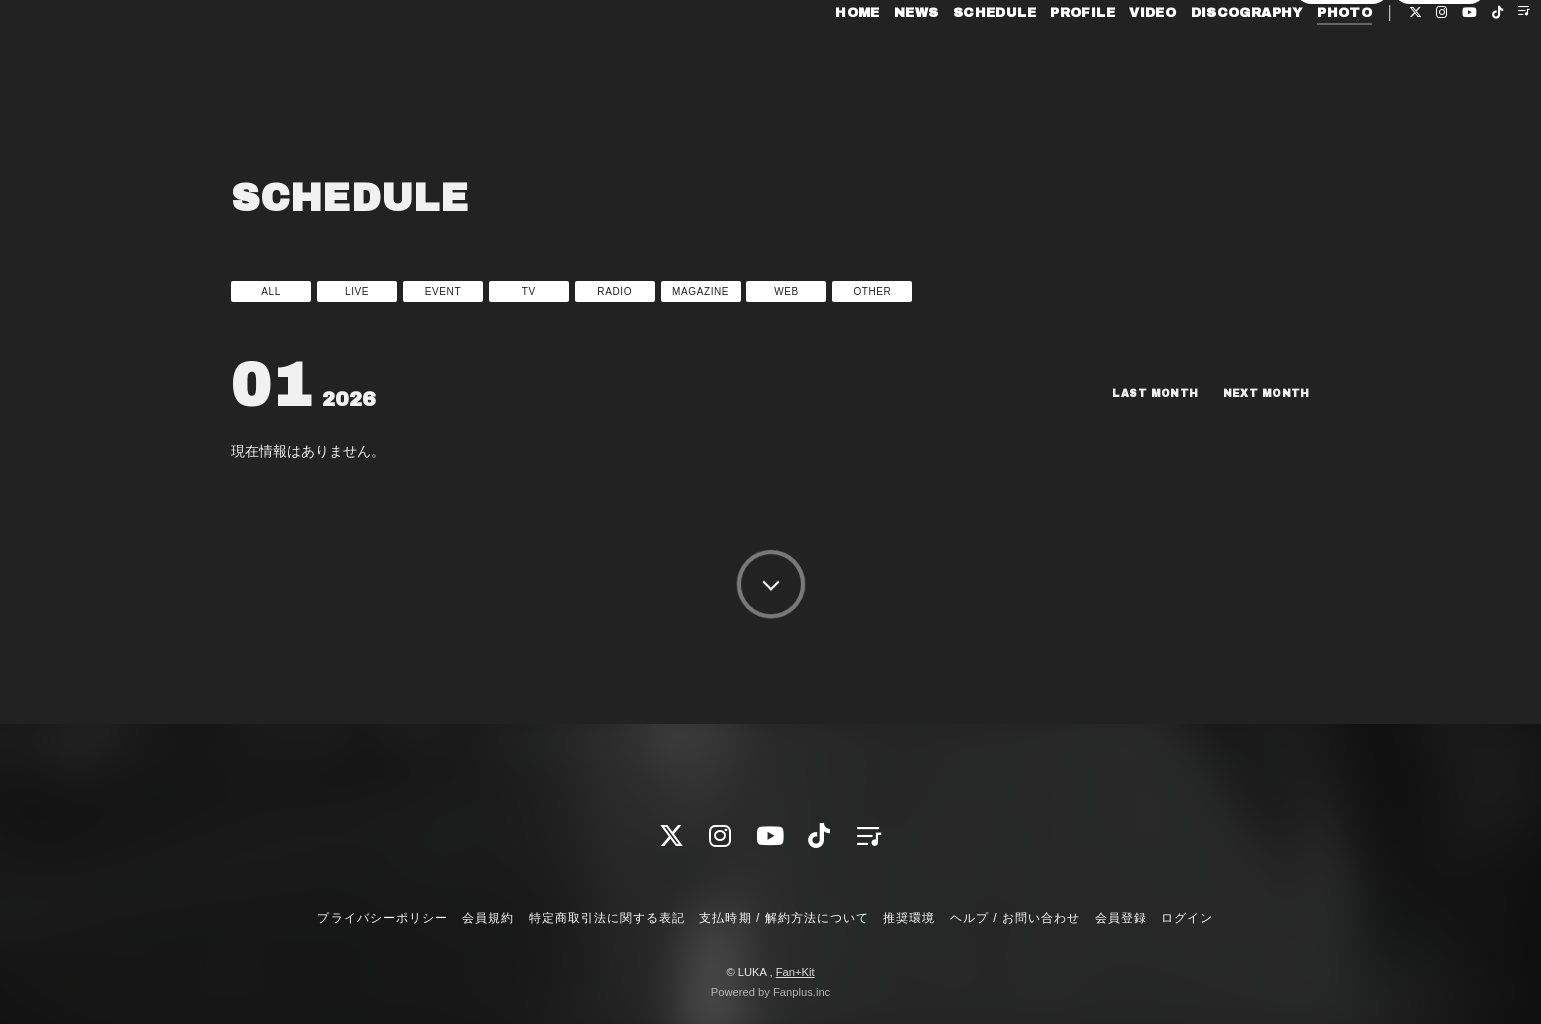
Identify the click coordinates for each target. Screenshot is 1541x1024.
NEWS (870, 58)
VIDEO (1106, 58)
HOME (811, 58)
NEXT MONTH (1260, 393)
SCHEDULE (948, 58)
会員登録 (1342, 91)
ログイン (1440, 91)
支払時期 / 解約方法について (784, 918)
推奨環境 (909, 918)
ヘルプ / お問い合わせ (1015, 918)
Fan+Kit (795, 972)
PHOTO (1298, 58)
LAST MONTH (1137, 393)
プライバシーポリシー (382, 918)
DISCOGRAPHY (1200, 58)
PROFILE (1036, 58)
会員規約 (488, 918)
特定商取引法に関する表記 (607, 918)
